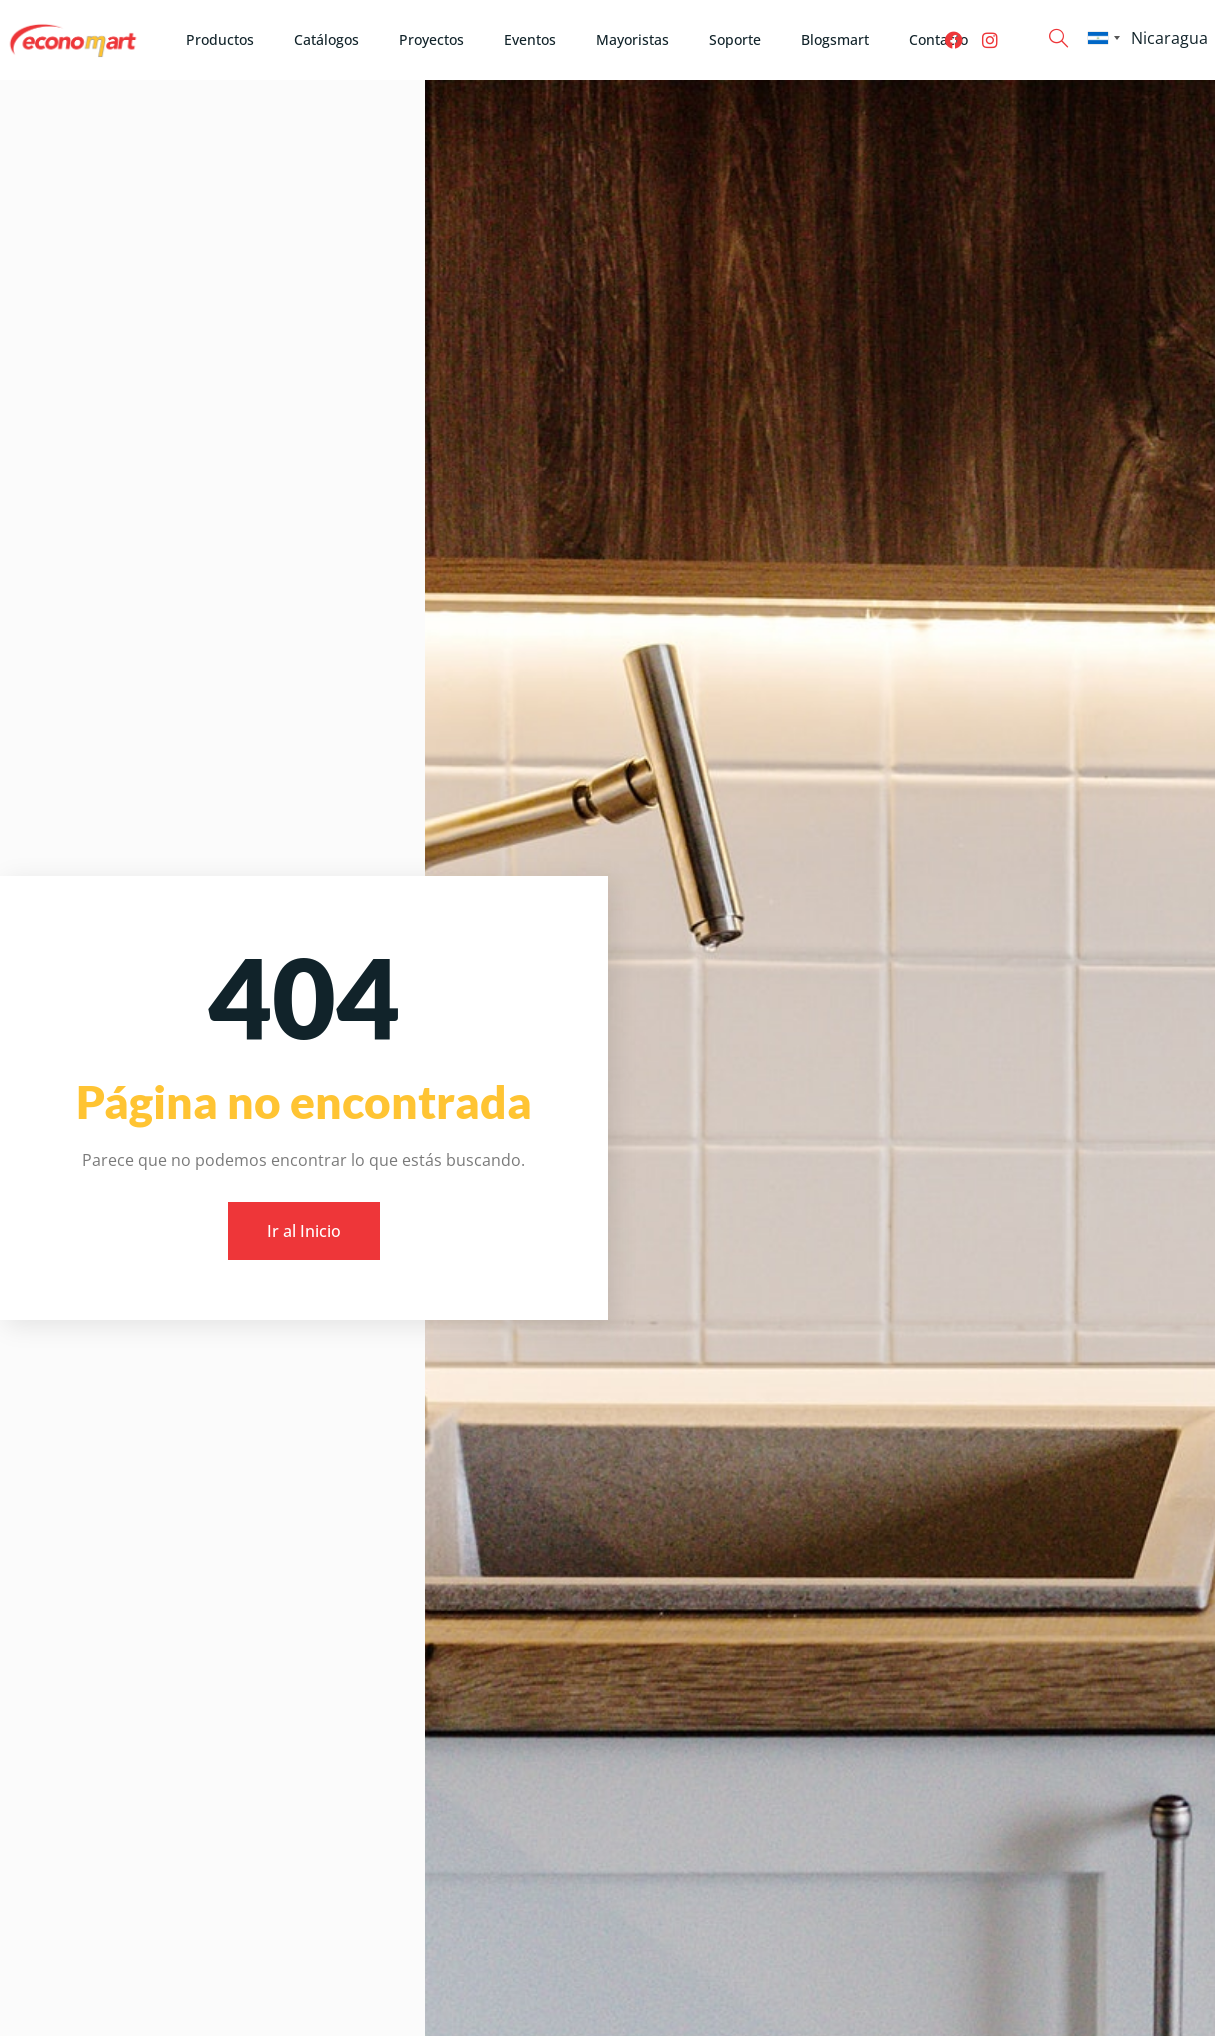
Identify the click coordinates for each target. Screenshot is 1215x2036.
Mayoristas (632, 39)
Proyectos (431, 39)
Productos (220, 39)
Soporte (735, 39)
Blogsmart (835, 39)
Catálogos (326, 39)
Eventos (530, 39)
